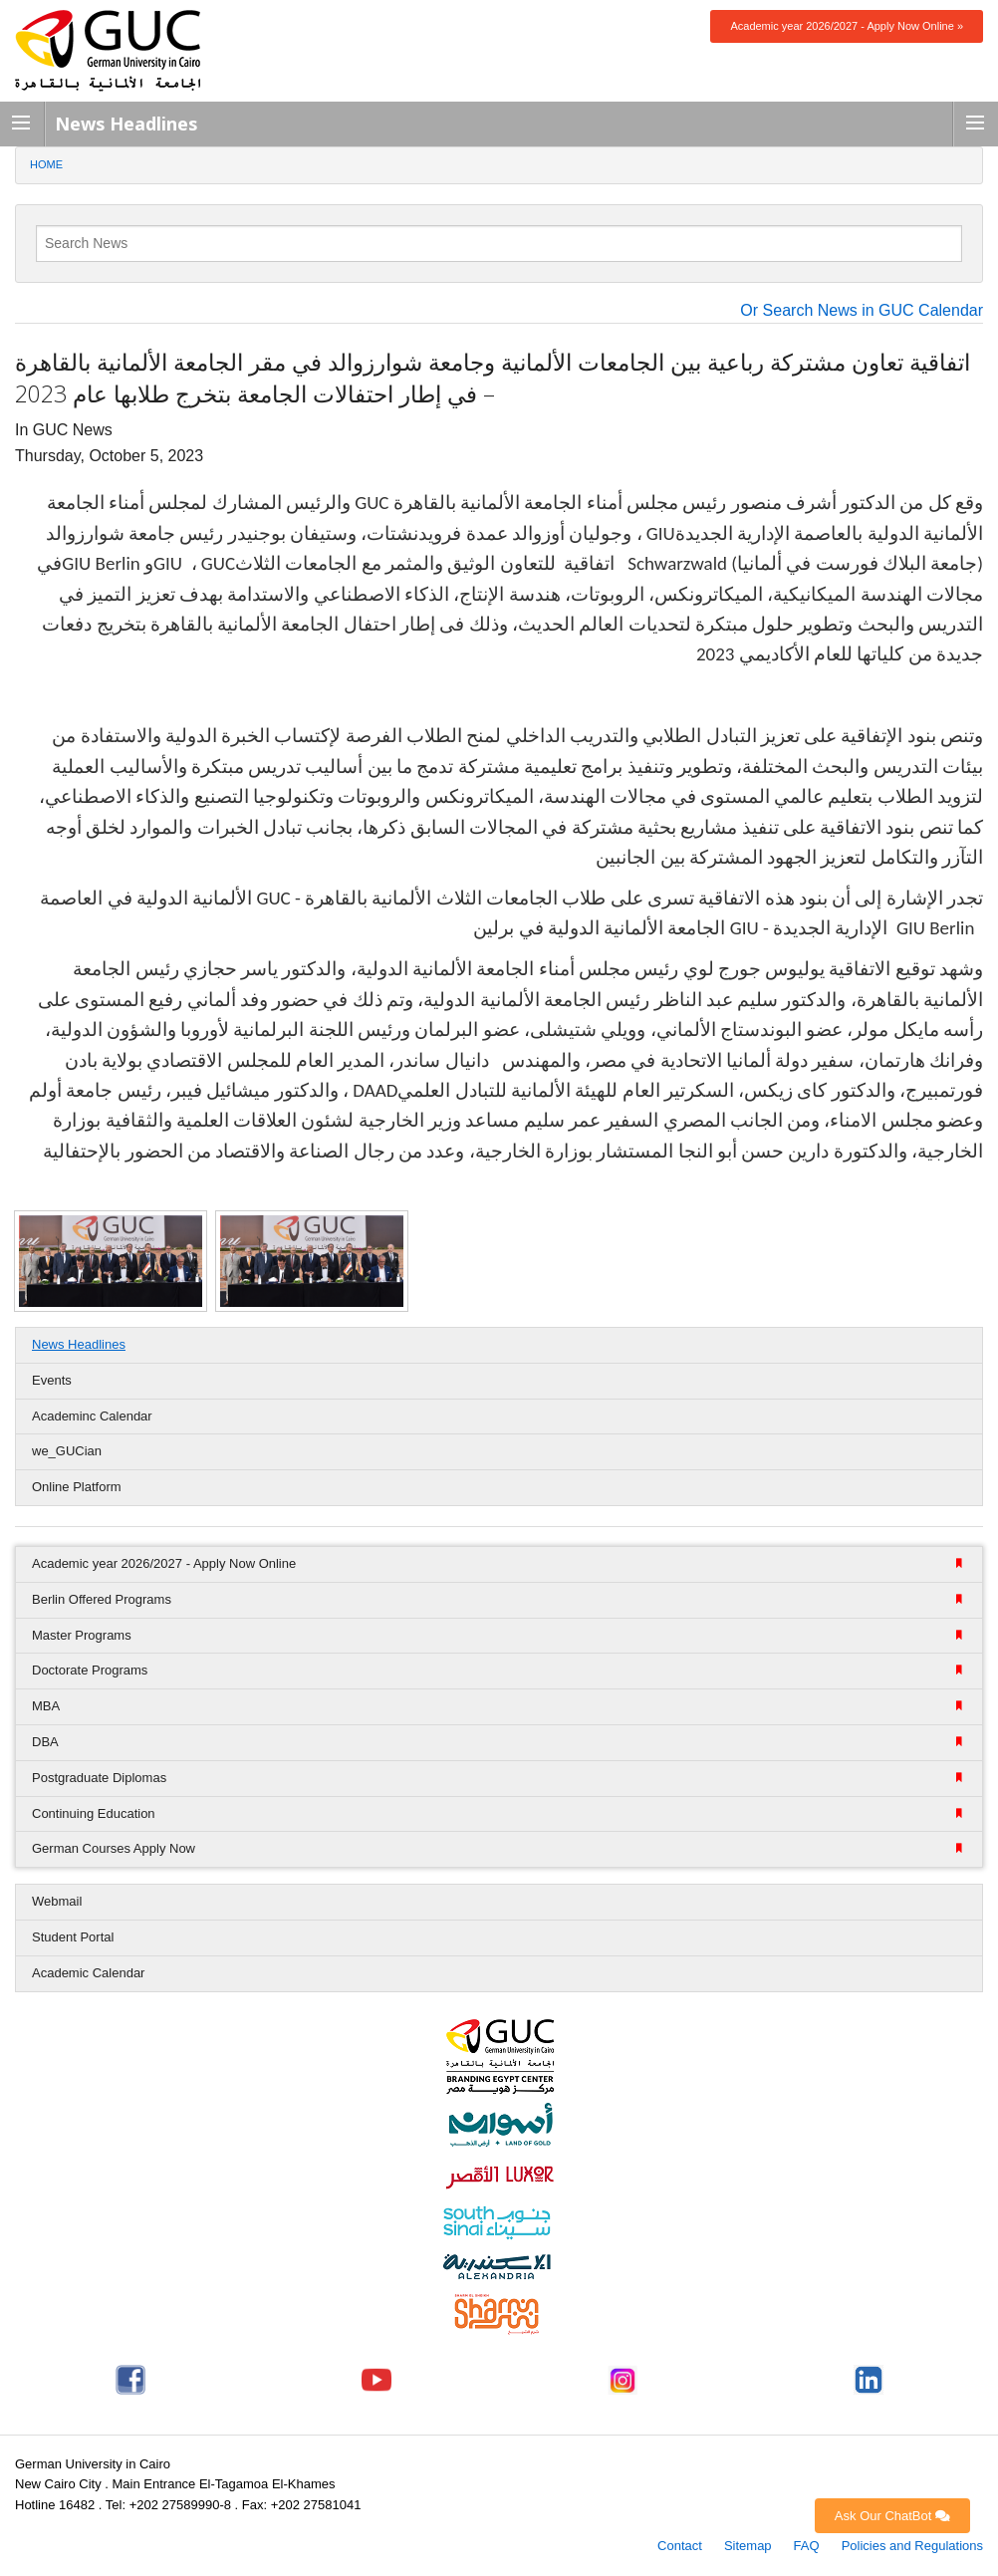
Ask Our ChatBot (892, 2515)
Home (46, 164)
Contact (679, 2545)
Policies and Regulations (912, 2545)
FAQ (807, 2545)
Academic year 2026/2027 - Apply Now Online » (846, 26)
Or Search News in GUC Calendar (861, 311)
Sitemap (748, 2545)
